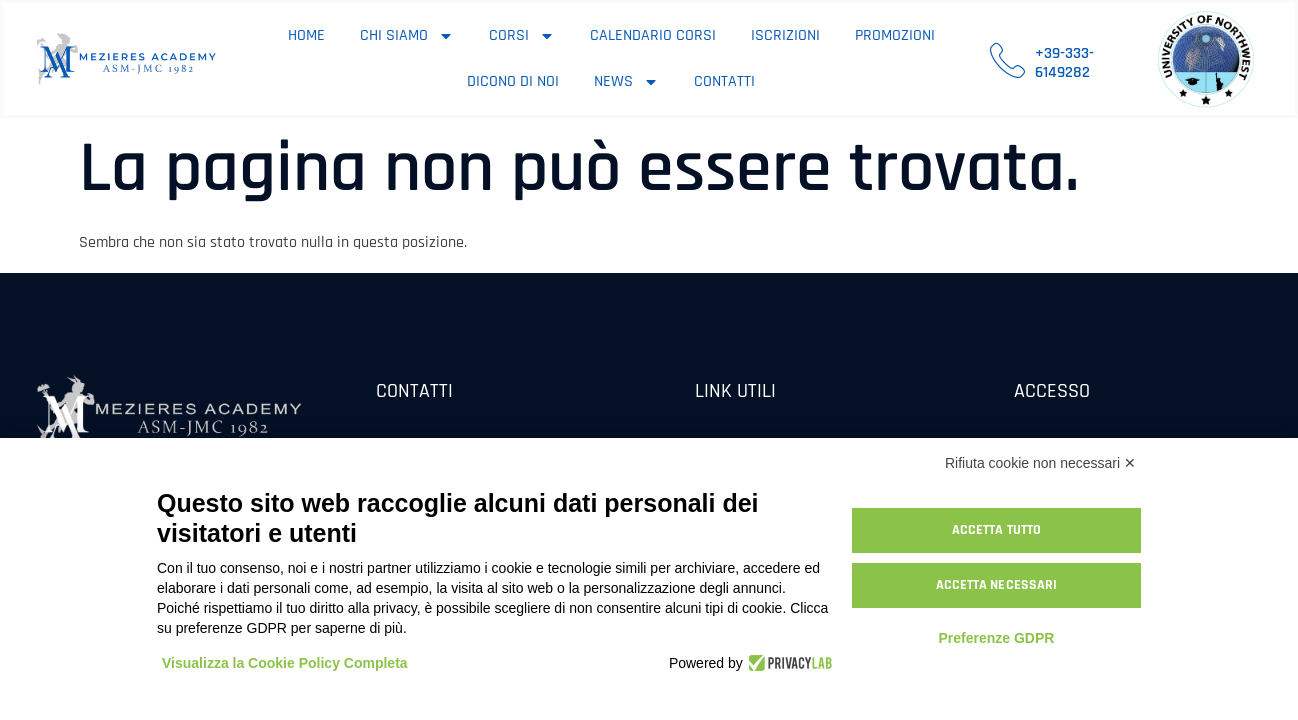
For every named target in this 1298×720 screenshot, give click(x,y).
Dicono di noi (513, 81)
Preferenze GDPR (996, 638)
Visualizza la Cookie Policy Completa (285, 663)
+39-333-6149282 (1064, 63)
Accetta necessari (997, 585)
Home (306, 35)
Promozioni (895, 35)
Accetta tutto (996, 530)
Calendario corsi (653, 35)
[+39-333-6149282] (1007, 59)
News (626, 82)
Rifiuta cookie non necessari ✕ (1040, 463)
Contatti (724, 81)
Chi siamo (407, 36)
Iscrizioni (785, 35)
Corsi (522, 36)
